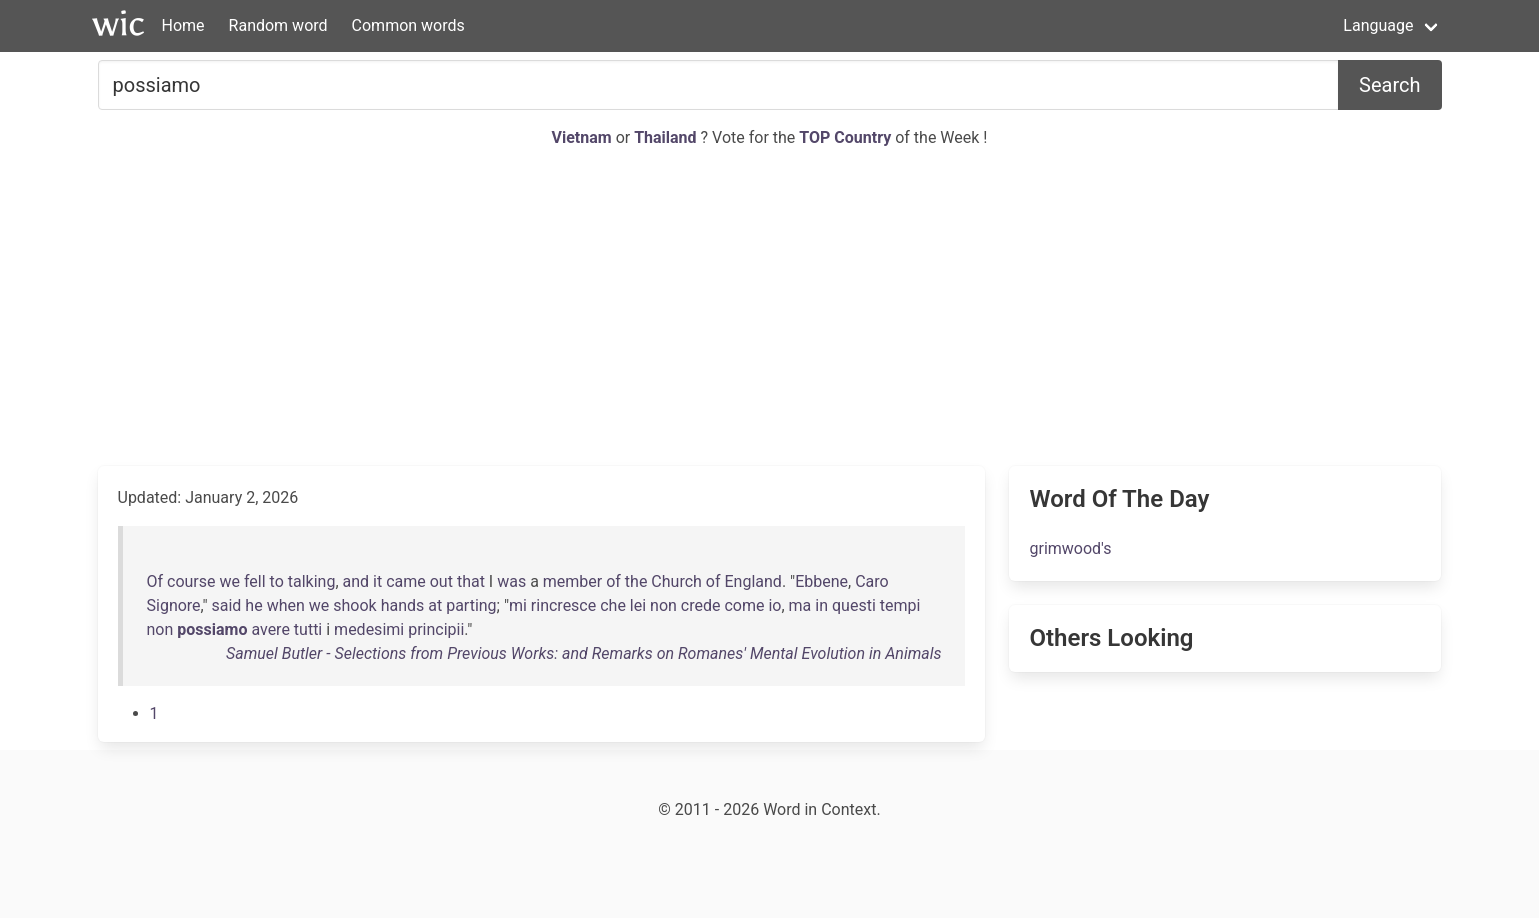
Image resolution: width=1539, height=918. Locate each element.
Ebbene (821, 581)
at (435, 605)
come (744, 605)
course (191, 581)
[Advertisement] (770, 308)
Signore (174, 605)
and (356, 581)
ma (800, 605)
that (471, 581)
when (286, 605)
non (663, 605)
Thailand (667, 137)
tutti (308, 629)
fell (255, 581)
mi (518, 605)
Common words (408, 25)
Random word (278, 25)
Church (676, 581)
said (227, 605)
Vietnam (584, 137)
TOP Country (845, 137)
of (613, 581)
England (753, 581)
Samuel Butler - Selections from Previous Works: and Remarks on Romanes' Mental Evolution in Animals (583, 653)
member (572, 581)
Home (183, 25)
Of (155, 581)
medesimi (369, 629)
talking (312, 581)
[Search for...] (719, 85)
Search (1389, 85)
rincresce (563, 605)
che (613, 605)
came (406, 581)
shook (354, 605)
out (441, 581)
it (377, 581)
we (230, 581)
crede (701, 605)
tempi (900, 605)
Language (1378, 25)
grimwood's (1070, 548)
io (774, 605)
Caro (872, 581)
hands (403, 605)
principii (436, 629)
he (253, 605)
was (511, 581)
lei (638, 605)
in (821, 605)
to (277, 581)
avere (270, 629)
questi (854, 605)
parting (471, 605)
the (636, 581)
